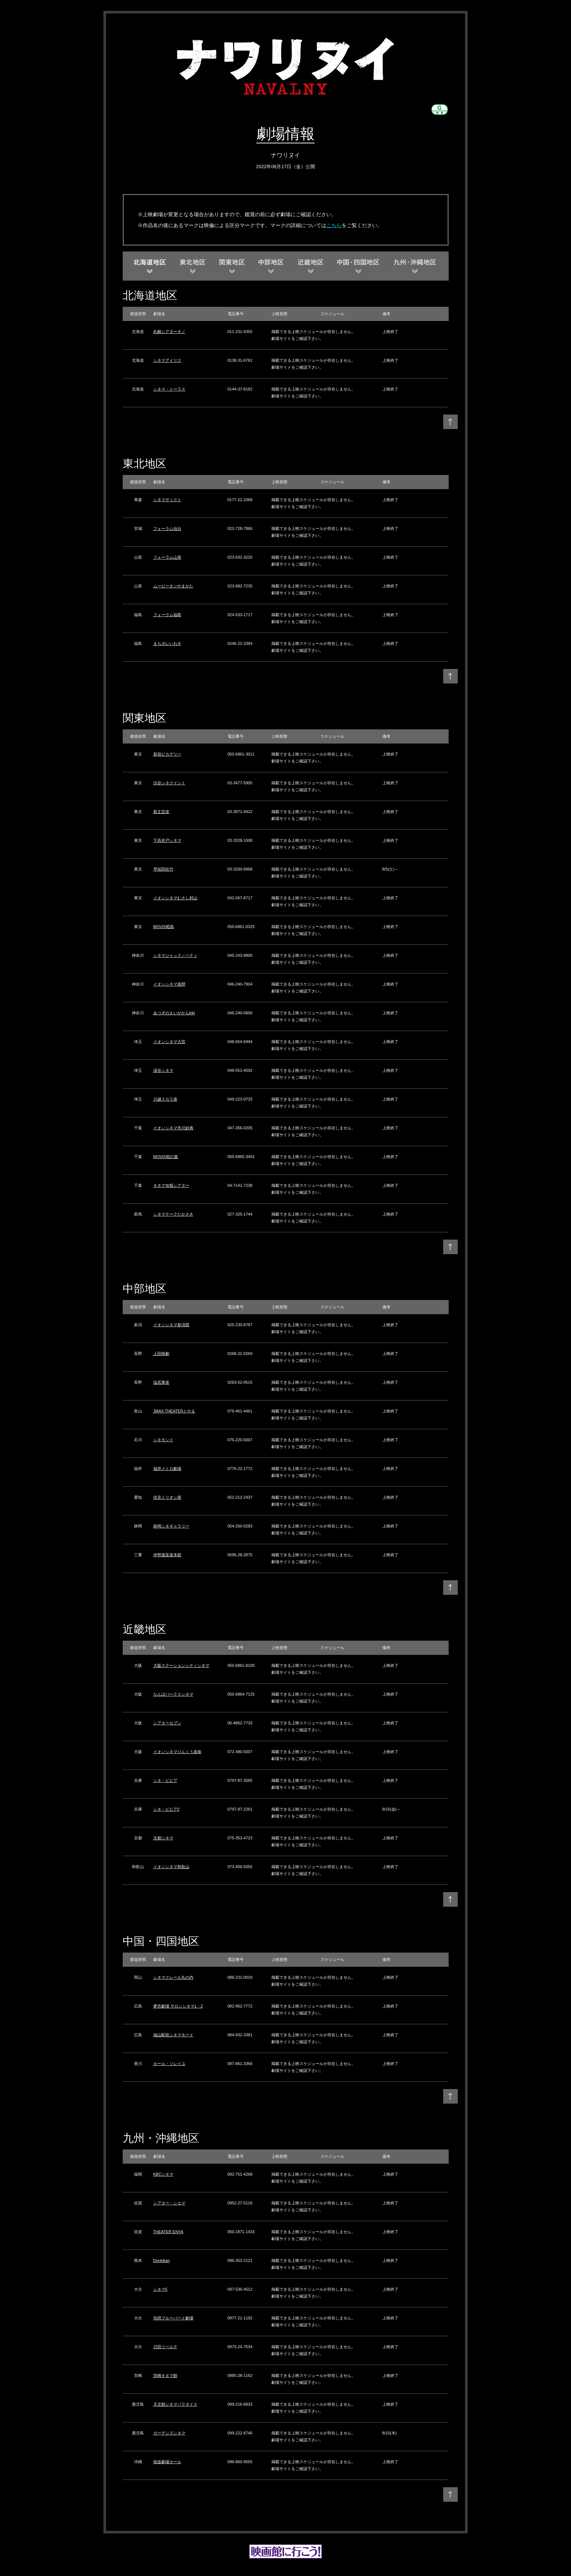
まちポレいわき (167, 643)
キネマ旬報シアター (171, 1185)
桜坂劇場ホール (167, 2462)
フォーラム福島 (167, 615)
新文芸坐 (161, 811)
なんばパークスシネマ (173, 1694)
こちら (334, 225)
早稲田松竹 (163, 869)
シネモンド (163, 1440)
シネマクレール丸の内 (173, 1977)
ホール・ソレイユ (169, 2063)
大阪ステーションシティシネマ (181, 1665)
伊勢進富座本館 (167, 1555)
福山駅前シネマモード (173, 2035)
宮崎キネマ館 (165, 2375)
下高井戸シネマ (167, 840)
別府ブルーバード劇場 (173, 2318)
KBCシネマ (163, 2174)
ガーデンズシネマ (169, 2433)
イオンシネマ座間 (169, 984)
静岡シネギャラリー (171, 1526)
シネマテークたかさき (173, 1214)
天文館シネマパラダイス (175, 2404)
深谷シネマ (163, 1070)
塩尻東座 (161, 1382)
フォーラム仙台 (167, 528)
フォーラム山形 (167, 557)
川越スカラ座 (165, 1099)
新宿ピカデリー (167, 754)
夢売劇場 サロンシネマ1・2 (178, 2006)
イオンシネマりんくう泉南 (177, 1751)
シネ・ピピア (165, 1780)
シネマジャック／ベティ (175, 955)
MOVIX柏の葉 (165, 1156)
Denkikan (161, 2260)
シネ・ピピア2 (166, 1809)
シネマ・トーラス (169, 389)
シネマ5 (160, 2289)
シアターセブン (167, 1723)
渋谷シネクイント (169, 783)
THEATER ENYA (168, 2232)
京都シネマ (163, 1838)
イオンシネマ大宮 (169, 1041)
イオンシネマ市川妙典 (173, 1128)
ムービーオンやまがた (173, 586)
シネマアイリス (167, 360)
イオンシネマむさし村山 (175, 898)
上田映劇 (161, 1353)
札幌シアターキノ (169, 331)
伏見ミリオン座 (167, 1497)
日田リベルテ (165, 2347)
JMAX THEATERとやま (174, 1411)
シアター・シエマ (169, 2203)
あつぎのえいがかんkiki (174, 1013)
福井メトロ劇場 (167, 1468)
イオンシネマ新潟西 (171, 1325)
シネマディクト (167, 500)
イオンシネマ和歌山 (171, 1866)
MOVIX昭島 (163, 926)
